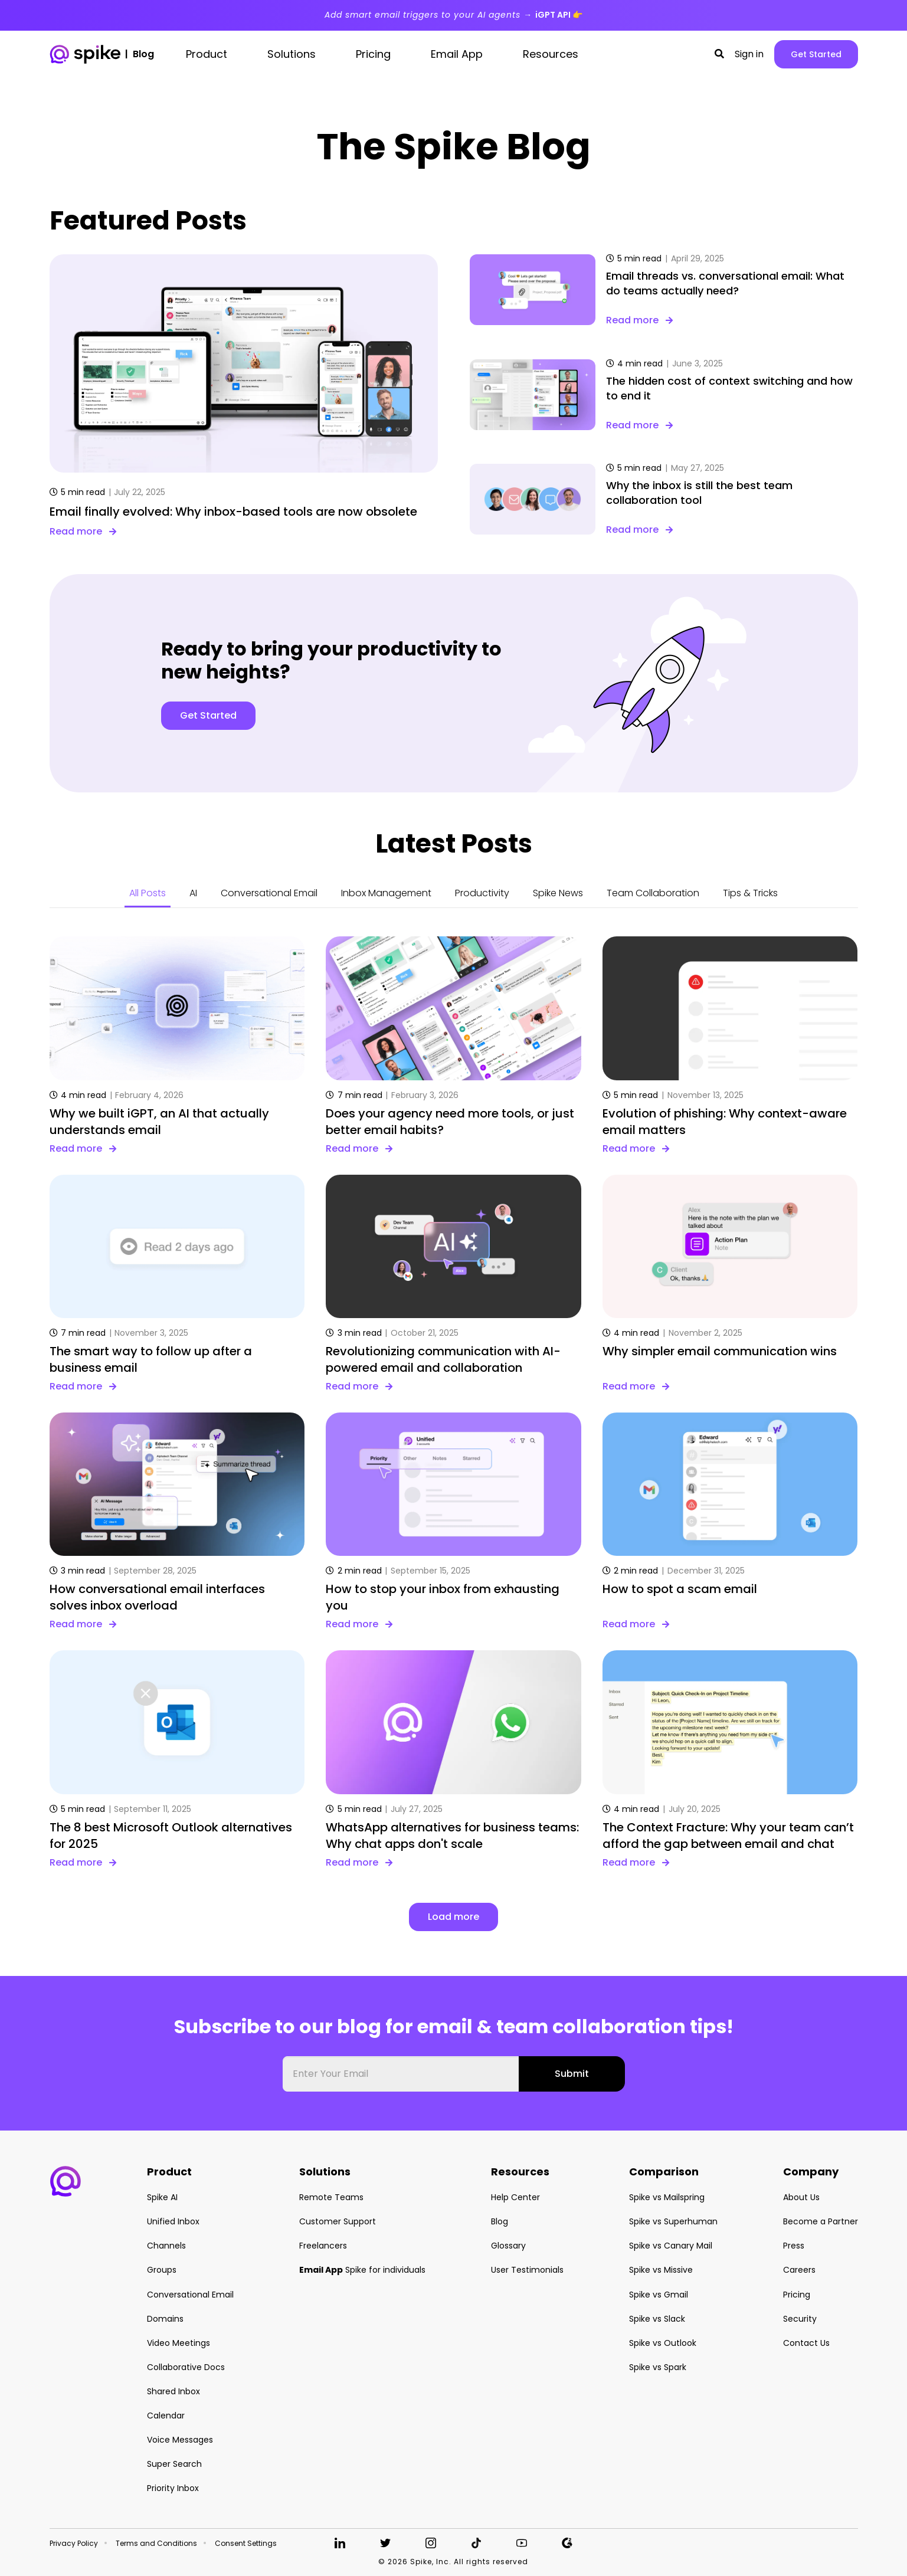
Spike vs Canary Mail (670, 2245)
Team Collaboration (653, 893)
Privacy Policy (74, 2543)
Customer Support (337, 2221)
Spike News (558, 893)
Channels (166, 2245)
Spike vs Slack (657, 2319)
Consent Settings (246, 2543)
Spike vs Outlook (662, 2343)
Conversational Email (269, 893)
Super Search (174, 2464)
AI (193, 893)
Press (793, 2245)
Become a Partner (820, 2221)
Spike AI (162, 2197)
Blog (499, 2221)
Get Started (816, 54)
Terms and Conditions (156, 2543)
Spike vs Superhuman (673, 2221)
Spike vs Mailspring (667, 2197)
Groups (161, 2270)
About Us (801, 2197)
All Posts (147, 893)
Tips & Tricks (750, 893)
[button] (719, 54)
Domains (165, 2319)
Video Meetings (178, 2343)
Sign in (749, 54)
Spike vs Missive (661, 2270)
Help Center (515, 2197)
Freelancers (323, 2245)
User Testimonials (527, 2270)
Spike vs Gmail (658, 2294)
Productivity (482, 893)
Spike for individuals (362, 2270)
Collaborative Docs (186, 2367)
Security (800, 2319)
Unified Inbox (173, 2221)
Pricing (796, 2294)
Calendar (166, 2415)
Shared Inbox (173, 2391)
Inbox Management (386, 893)
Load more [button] (453, 1916)
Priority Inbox (173, 2488)
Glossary (508, 2245)
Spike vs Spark (657, 2367)
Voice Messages (180, 2440)
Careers (799, 2270)
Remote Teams (331, 2197)
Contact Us (806, 2343)
